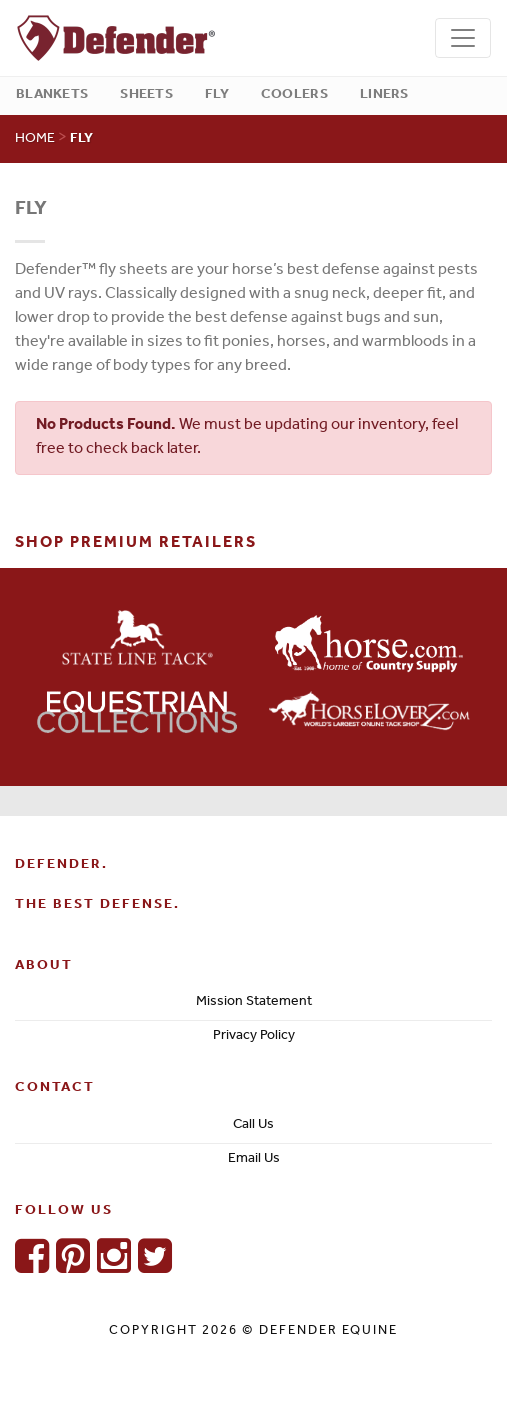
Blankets (52, 95)
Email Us (254, 1160)
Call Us (253, 1126)
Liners (384, 95)
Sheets (146, 95)
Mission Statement (254, 1003)
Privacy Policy (254, 1037)
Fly (217, 95)
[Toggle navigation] (463, 38)
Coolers (294, 95)
